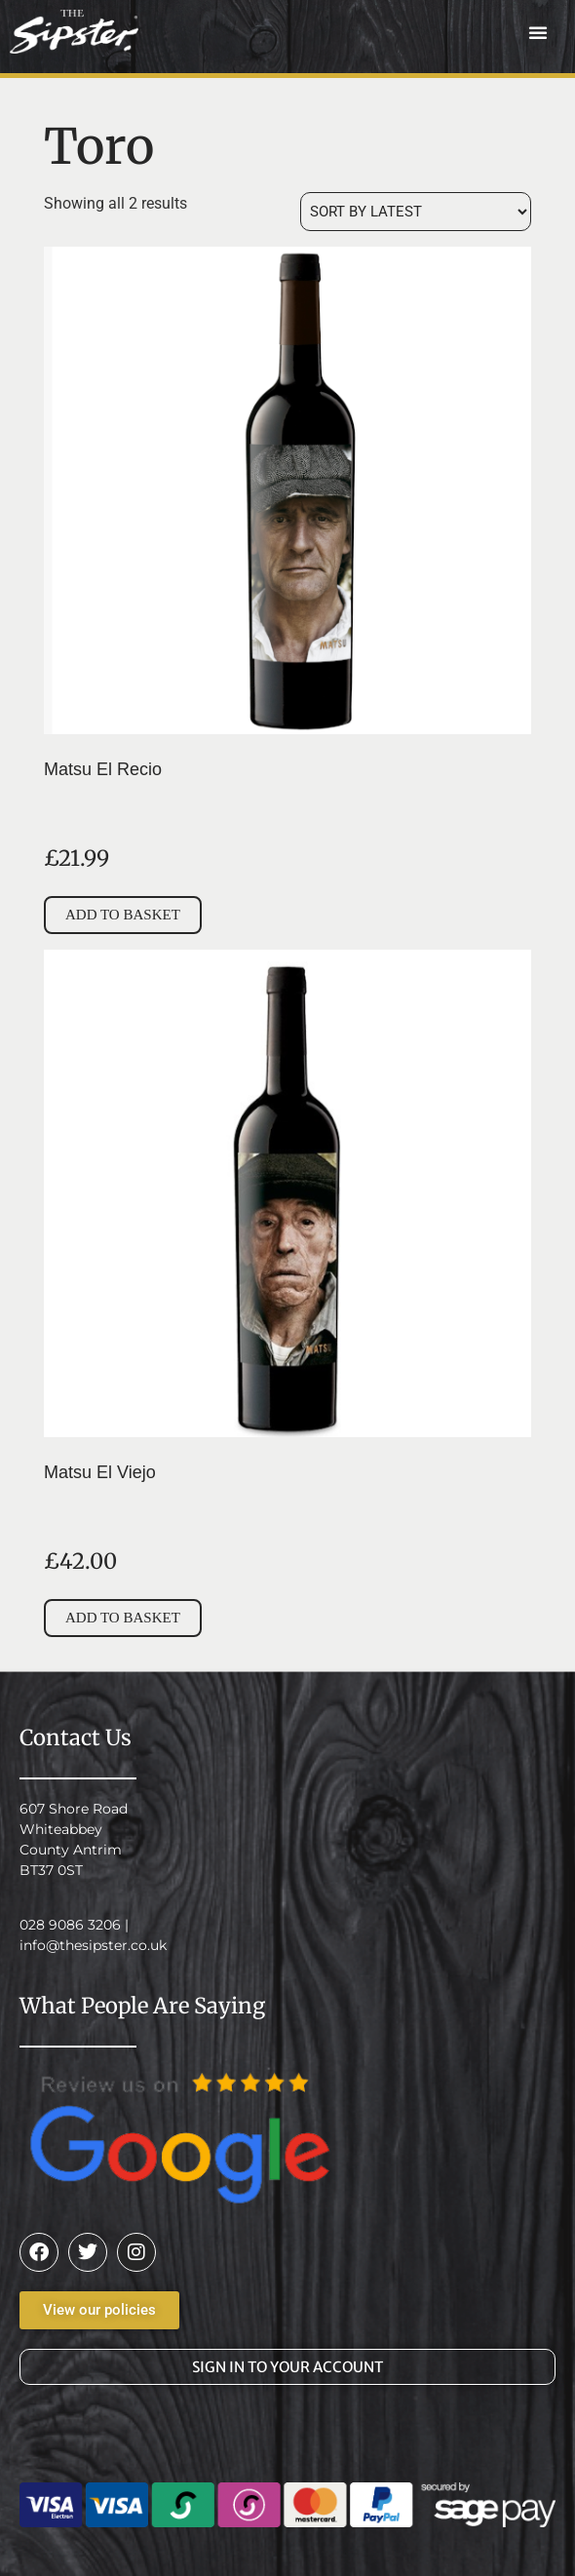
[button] (538, 32)
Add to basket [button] (122, 914)
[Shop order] (415, 211)
